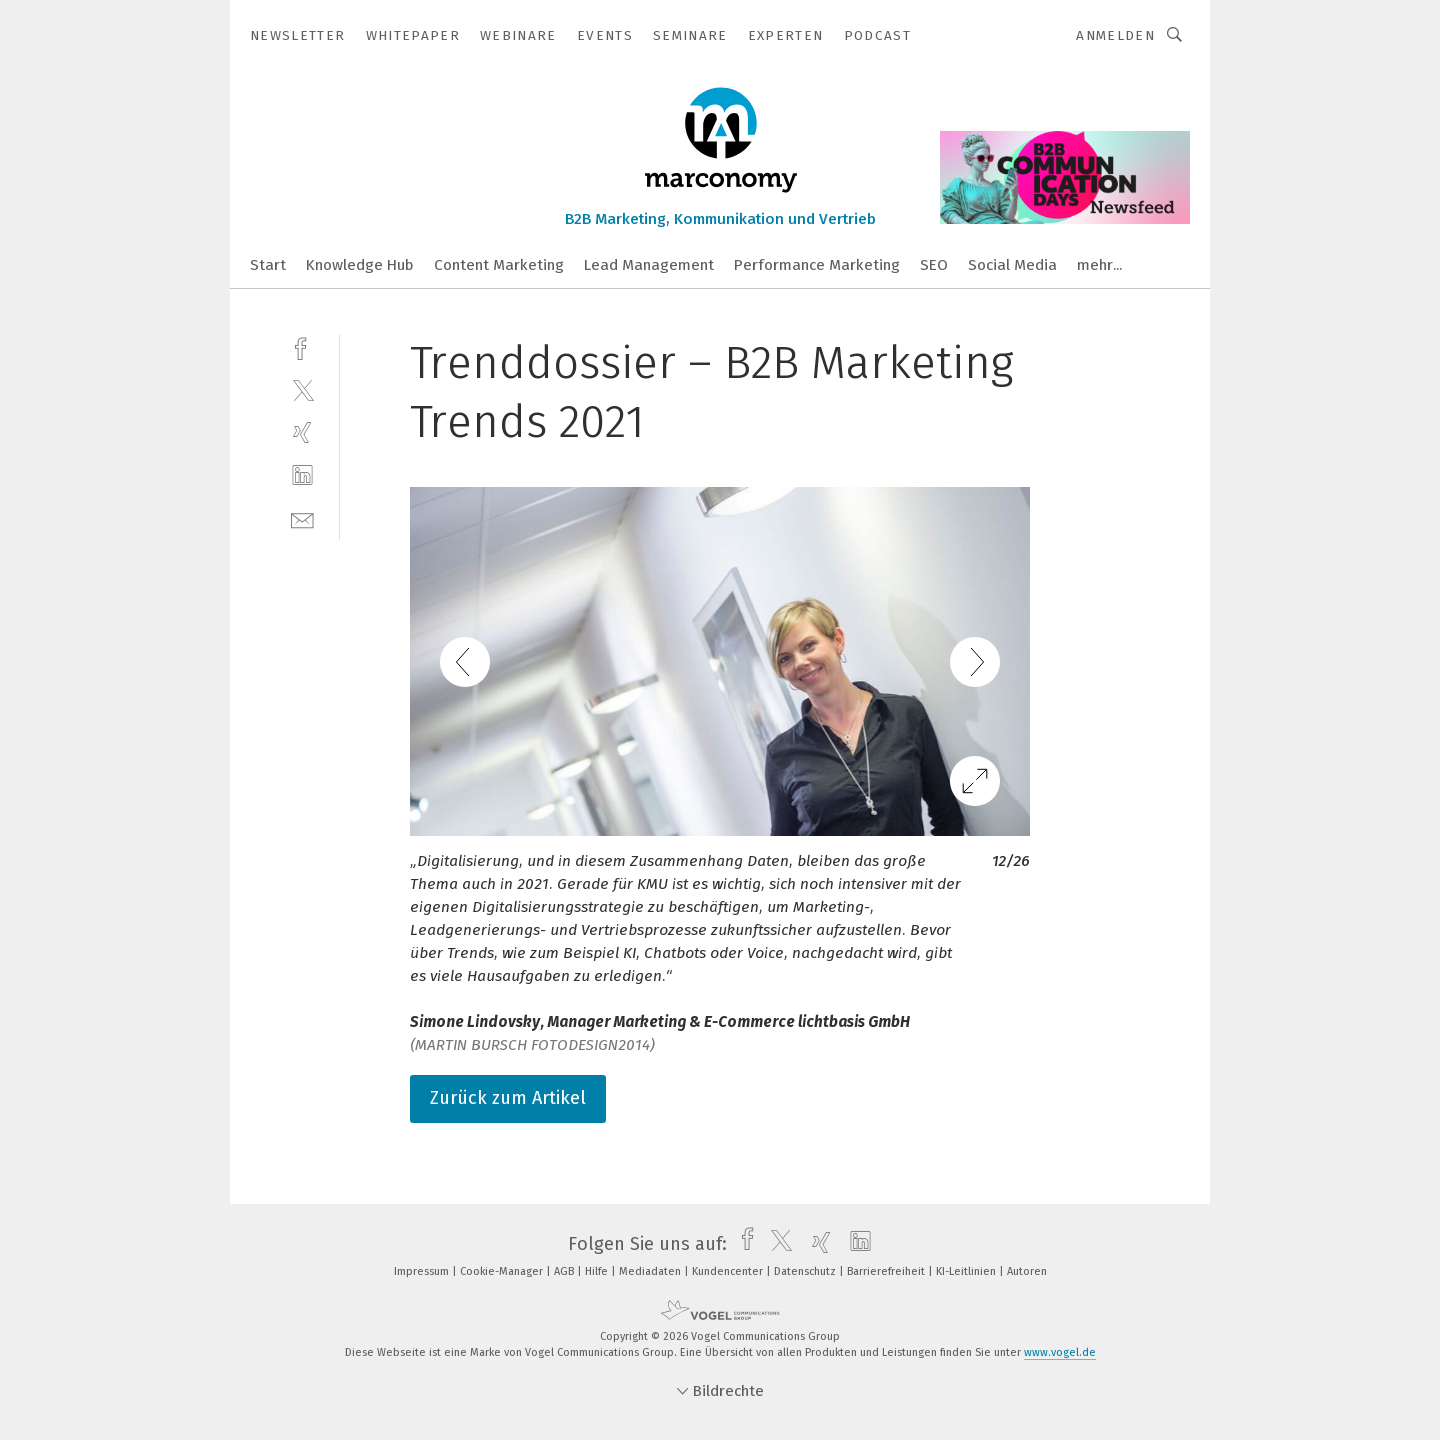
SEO (934, 265)
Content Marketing (499, 265)
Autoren (1027, 1271)
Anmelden (1115, 35)
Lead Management (649, 265)
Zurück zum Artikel (508, 1098)
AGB (565, 1271)
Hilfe (598, 1271)
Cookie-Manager (503, 1271)
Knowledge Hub (360, 265)
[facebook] (302, 346)
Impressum (423, 1271)
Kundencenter (729, 1271)
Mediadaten (651, 1271)
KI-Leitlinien (967, 1271)
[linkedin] (302, 475)
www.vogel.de (1060, 1352)
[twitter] (302, 389)
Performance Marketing (817, 265)
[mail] (302, 518)
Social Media (1012, 265)
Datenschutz (806, 1271)
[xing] (302, 432)
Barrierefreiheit (887, 1271)
